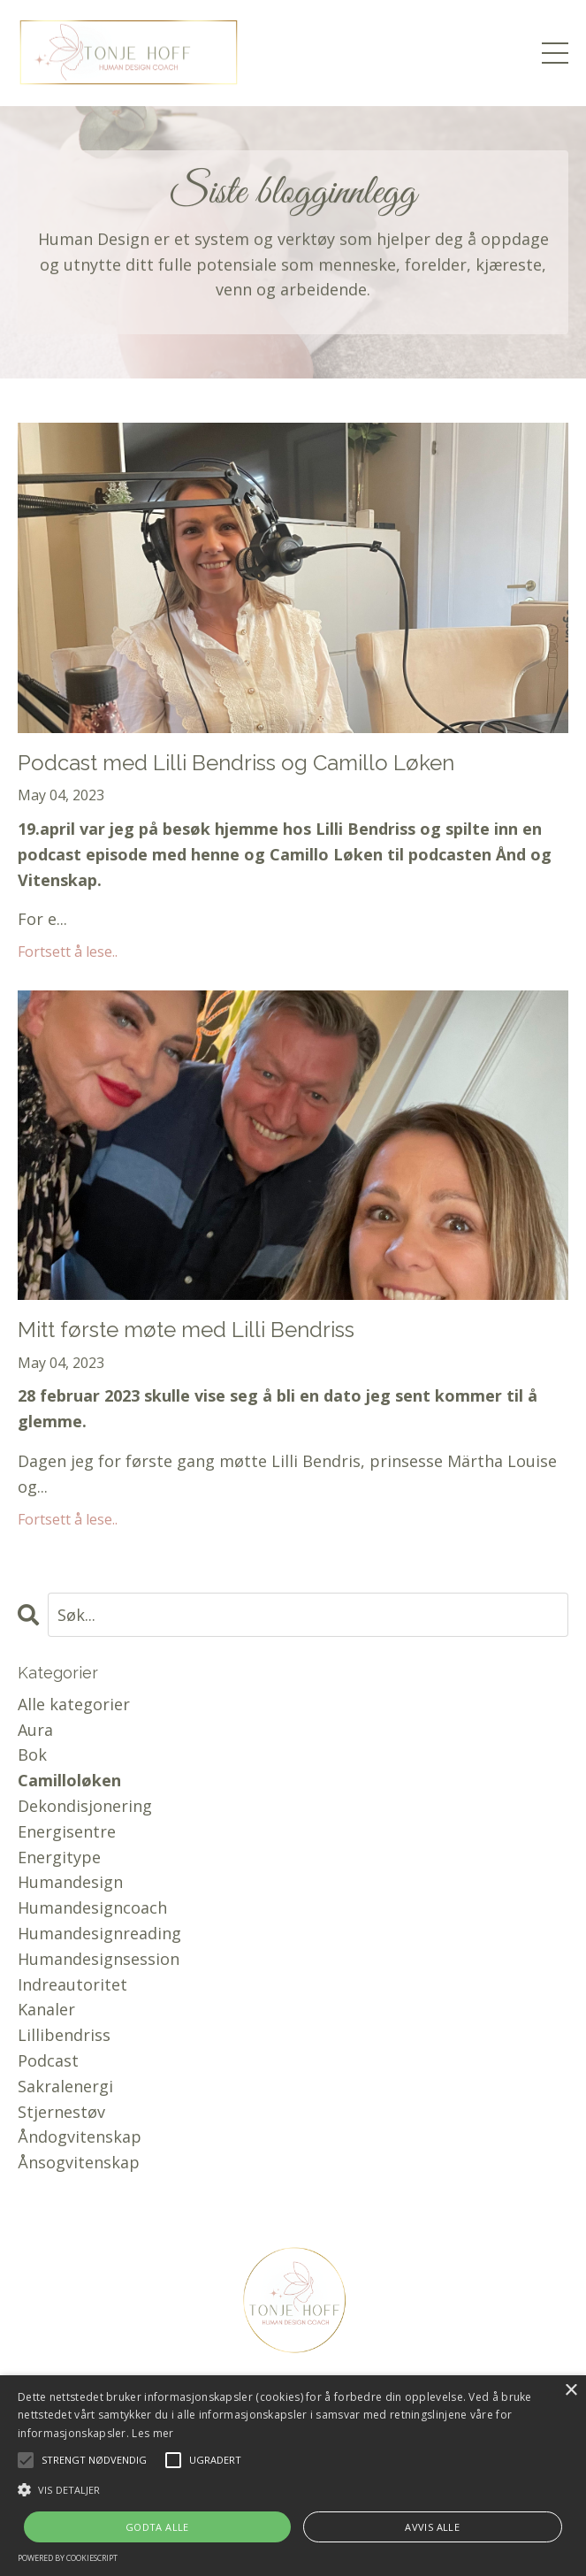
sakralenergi (65, 2086)
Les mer (152, 2433)
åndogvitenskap (79, 2136)
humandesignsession (98, 1958)
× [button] (570, 2390)
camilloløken (69, 1780)
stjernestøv (61, 2111)
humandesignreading (99, 1933)
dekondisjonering (85, 1805)
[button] (293, 2489)
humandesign (70, 1881)
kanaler (46, 2009)
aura (35, 1729)
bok (32, 1754)
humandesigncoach (92, 1907)
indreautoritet (72, 1984)
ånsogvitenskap (79, 2162)
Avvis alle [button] (432, 2527)
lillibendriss (64, 2034)
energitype (59, 1857)
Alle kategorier (74, 1704)
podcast (48, 2060)
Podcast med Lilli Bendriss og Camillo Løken (236, 763)
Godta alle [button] (157, 2527)
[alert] (293, 2475)
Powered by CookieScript (68, 2558)
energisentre (67, 1831)
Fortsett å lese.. (68, 951)
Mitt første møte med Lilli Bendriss (186, 1330)
